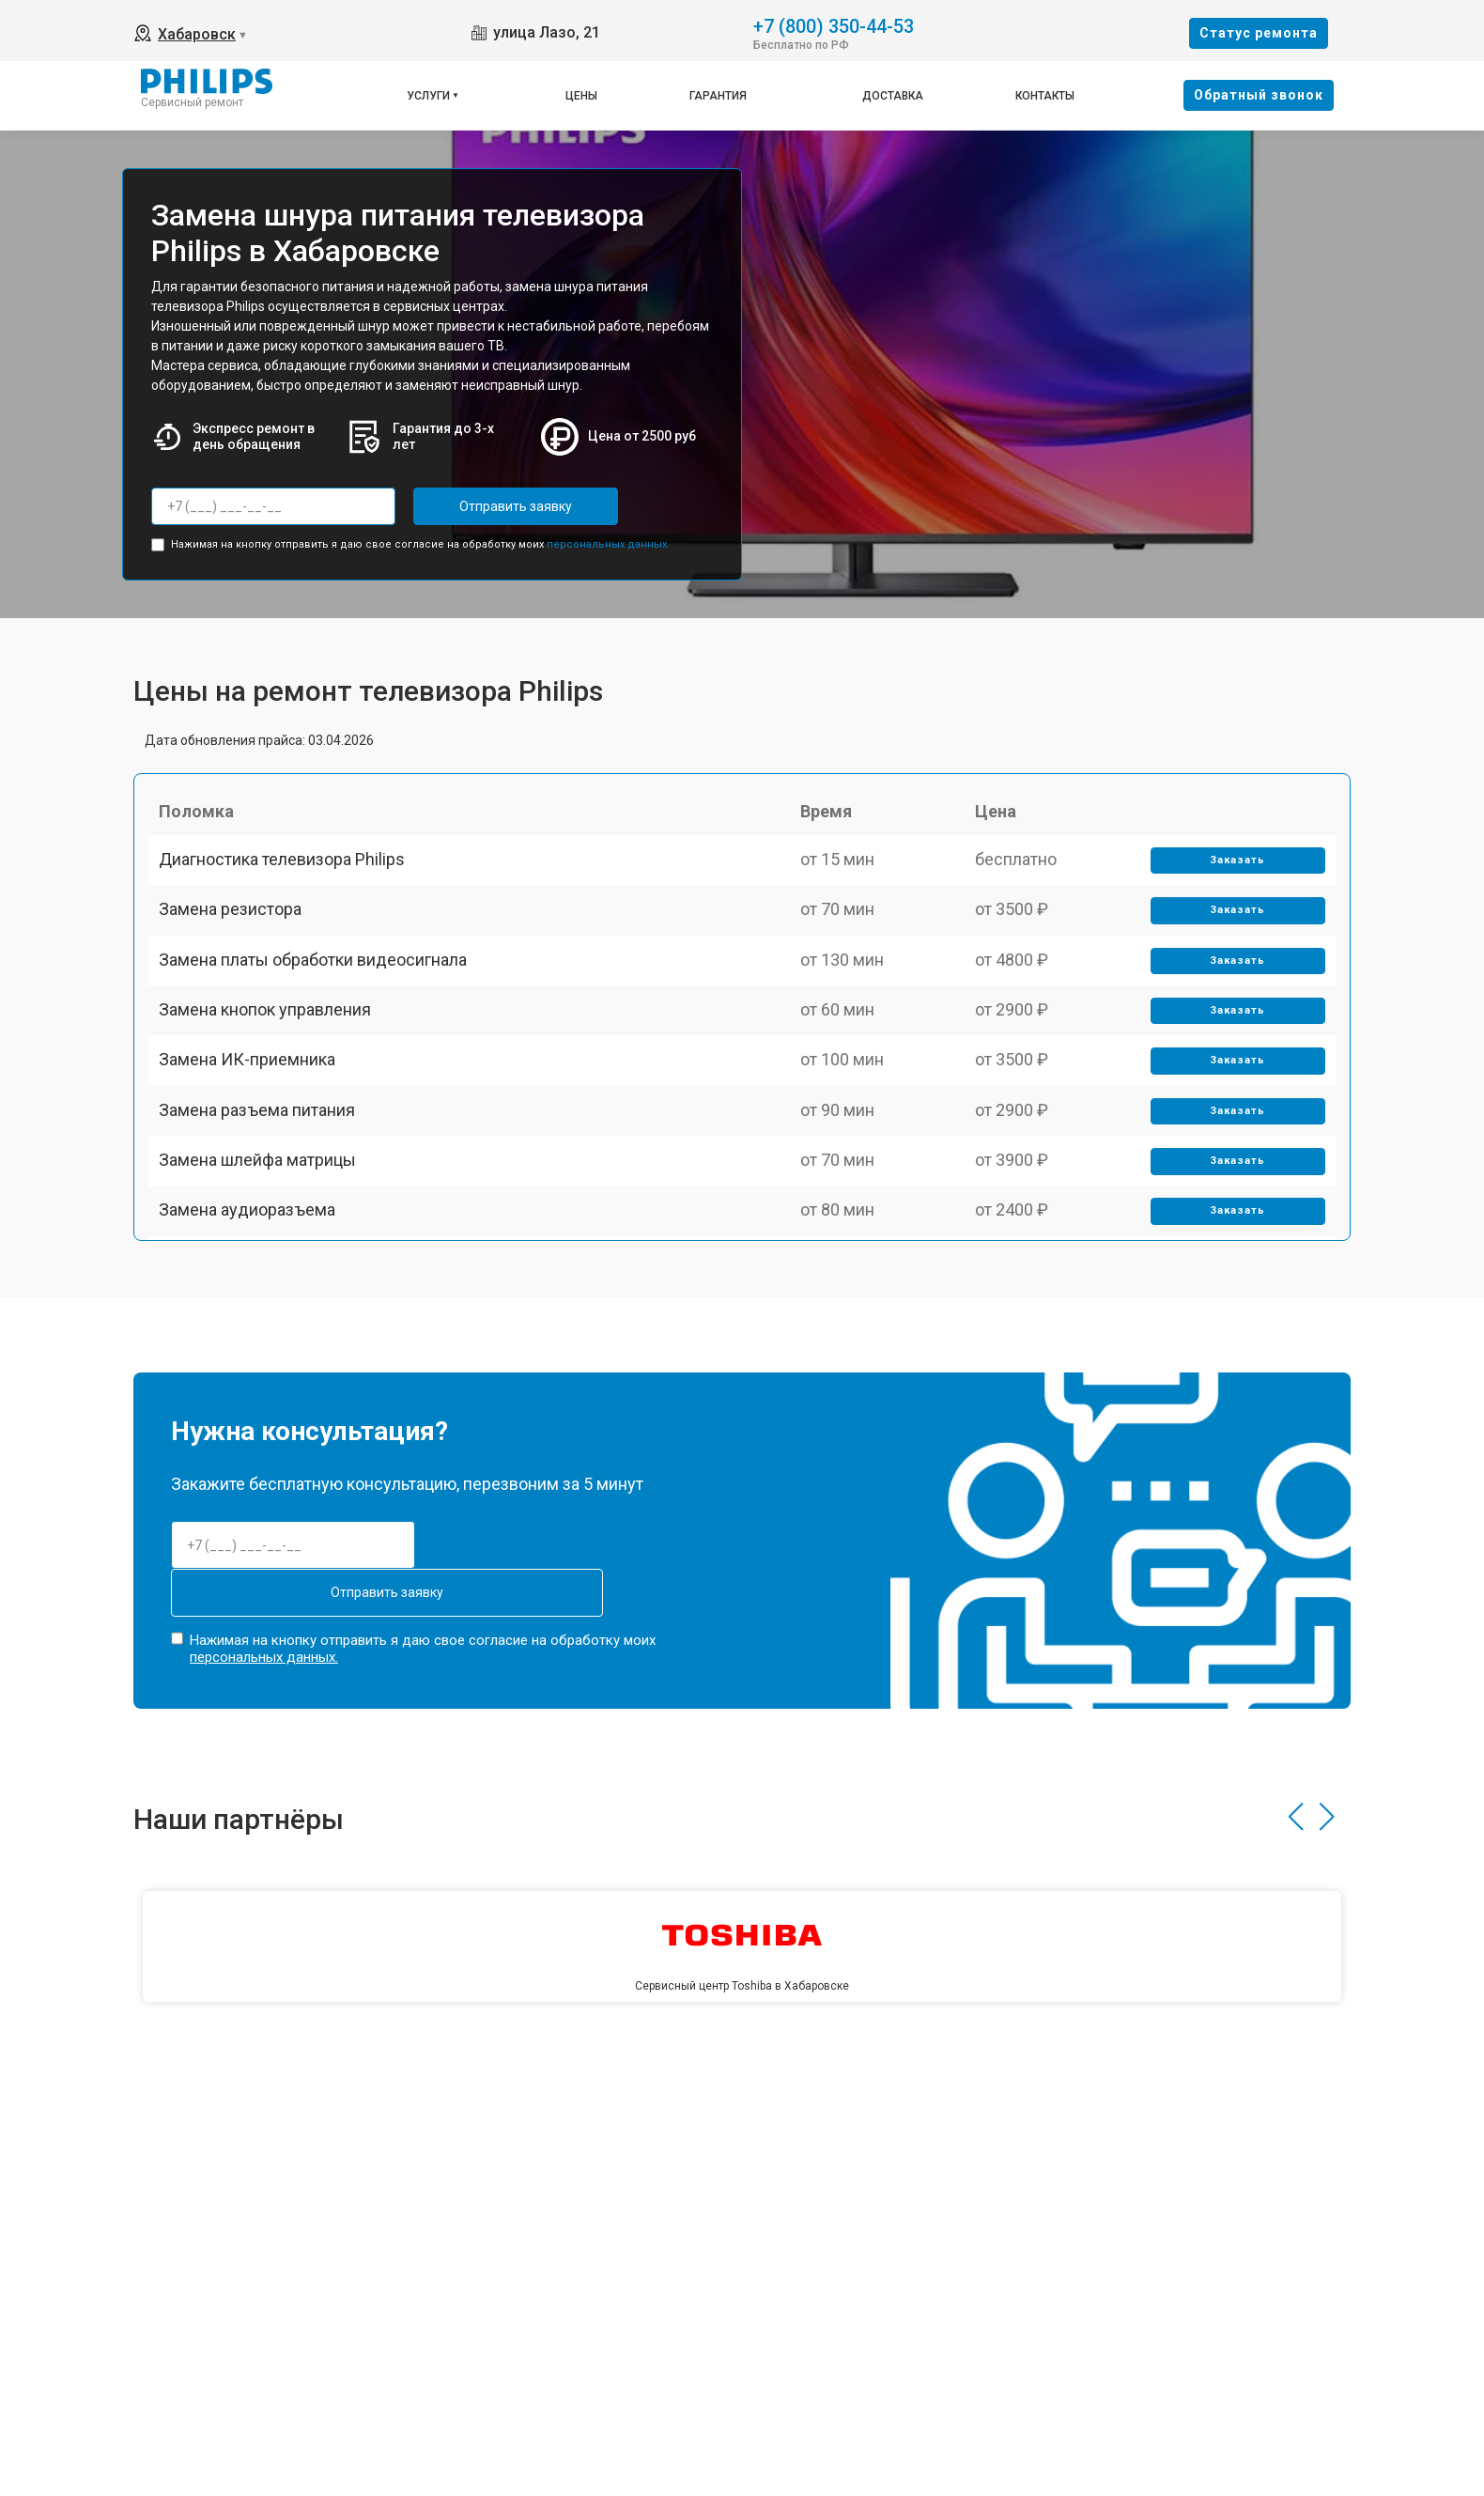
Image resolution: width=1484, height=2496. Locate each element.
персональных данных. (608, 539)
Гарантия (718, 95)
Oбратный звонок (1258, 94)
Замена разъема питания (264, 1203)
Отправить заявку (488, 506)
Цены (581, 95)
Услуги (428, 95)
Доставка (892, 95)
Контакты (1044, 95)
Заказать (1232, 877)
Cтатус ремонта (1258, 32)
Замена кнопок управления (272, 1072)
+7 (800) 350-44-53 (833, 25)
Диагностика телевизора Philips (289, 876)
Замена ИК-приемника (254, 1137)
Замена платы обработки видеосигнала (320, 1006)
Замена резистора (237, 942)
